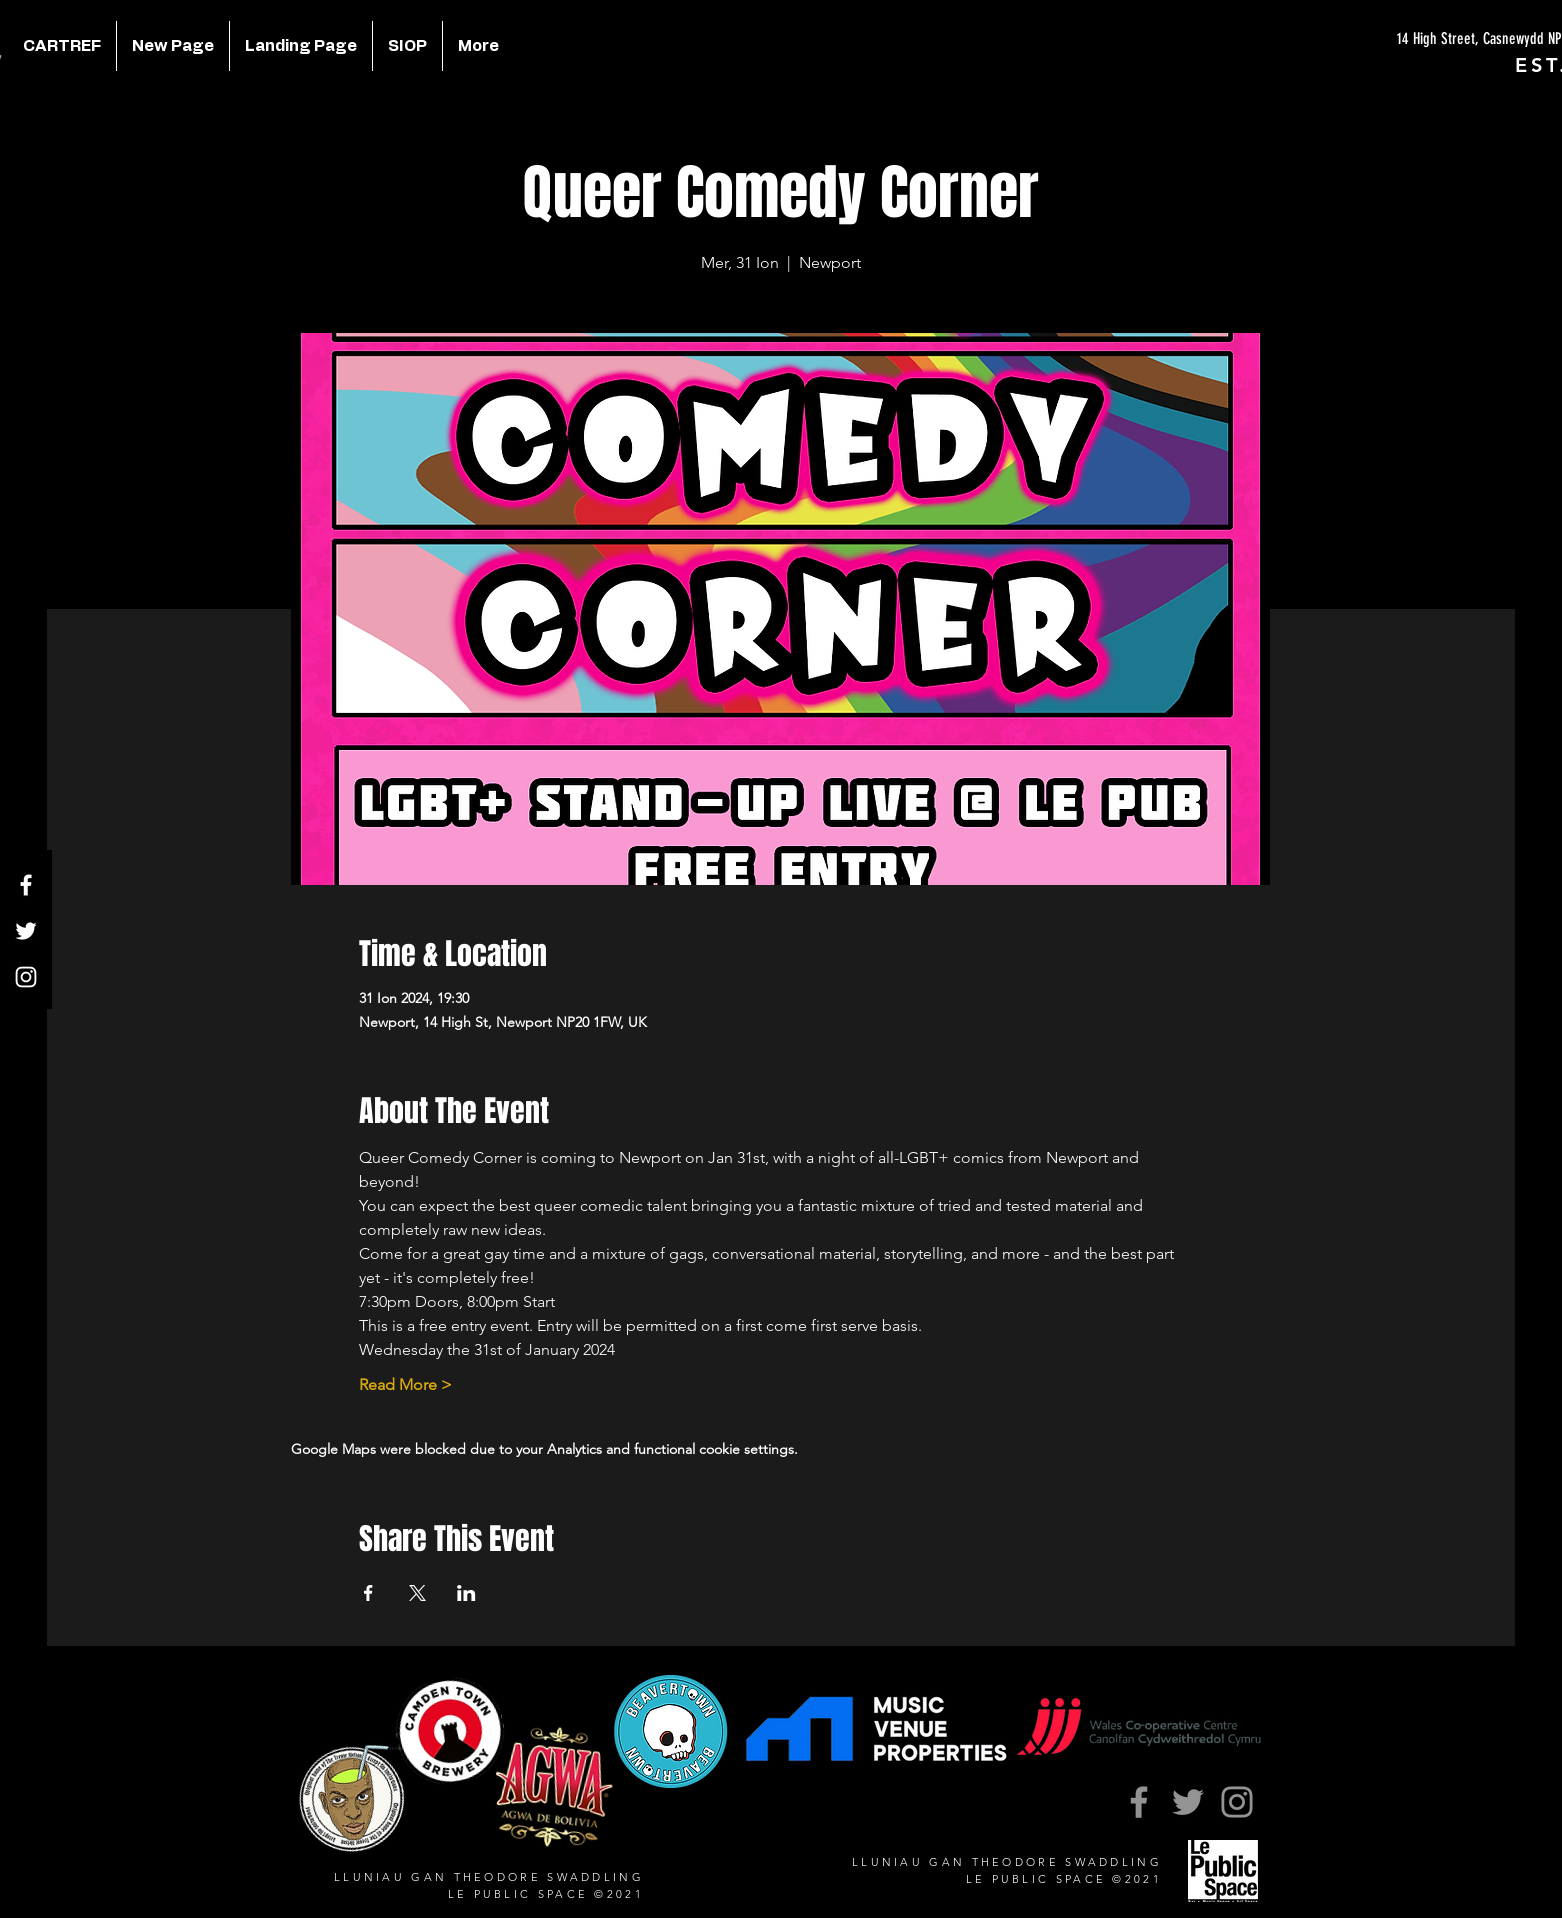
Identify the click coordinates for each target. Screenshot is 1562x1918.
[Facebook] (26, 885)
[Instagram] (26, 977)
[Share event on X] (417, 1593)
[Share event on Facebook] (368, 1593)
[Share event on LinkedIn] (466, 1593)
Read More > (405, 1384)
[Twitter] (26, 931)
